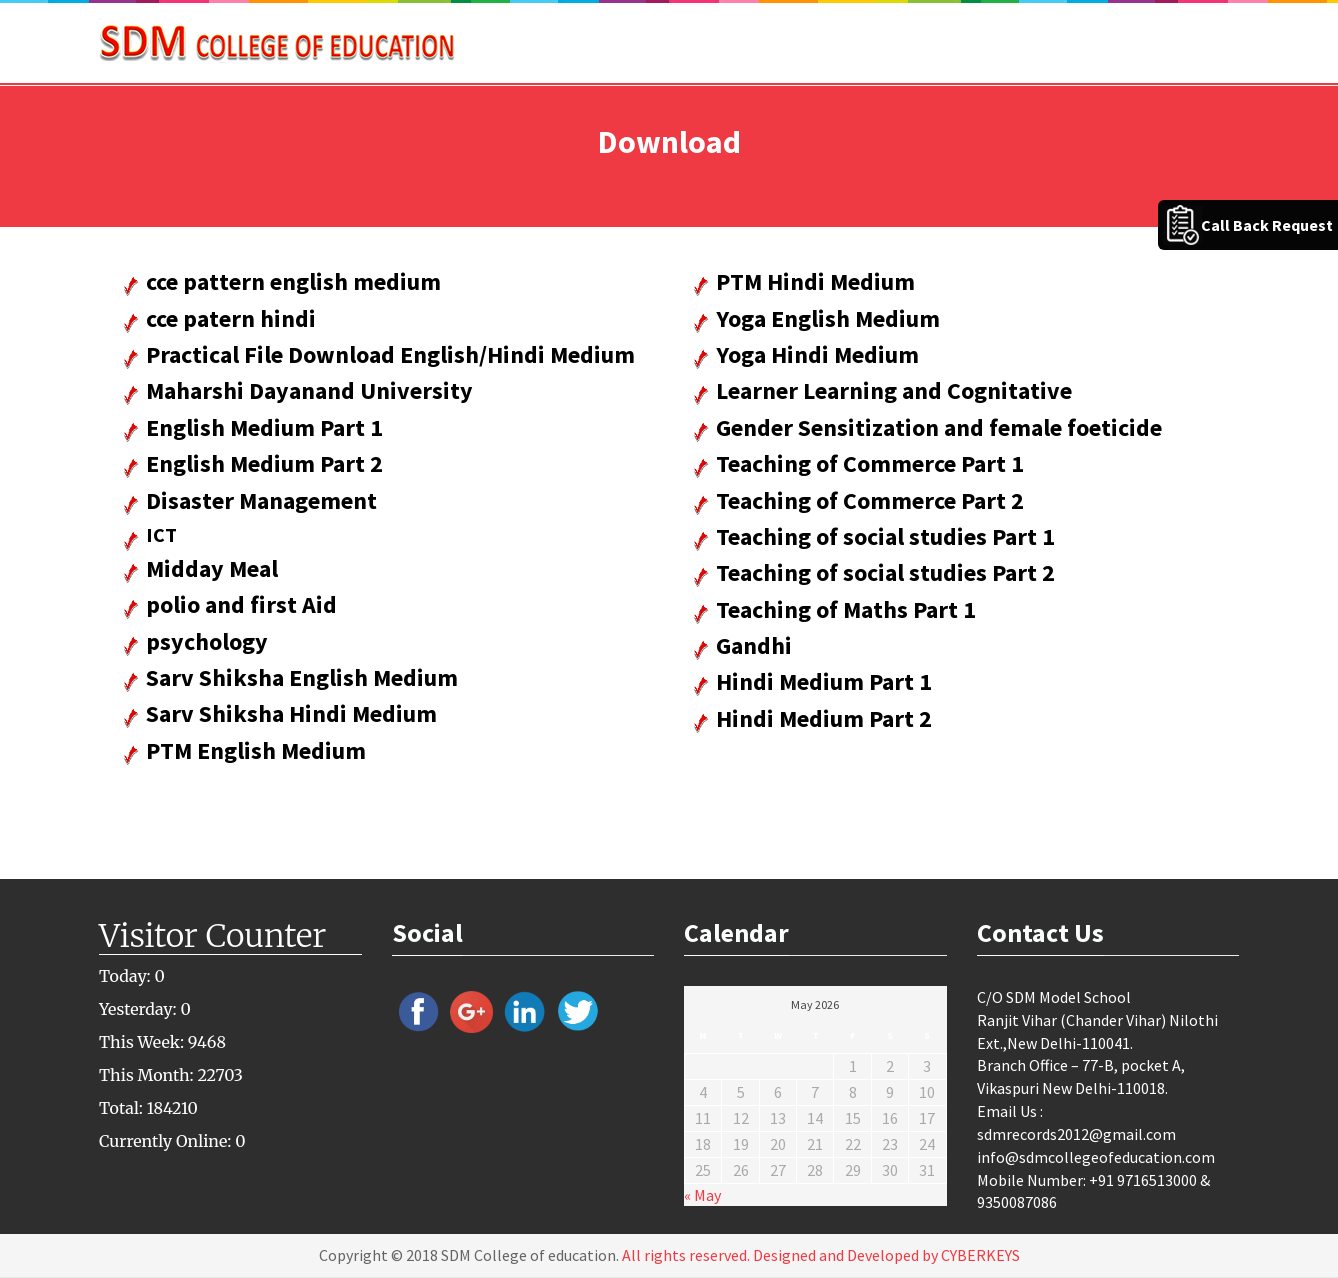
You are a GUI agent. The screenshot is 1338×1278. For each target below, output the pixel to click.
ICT (161, 534)
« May (702, 1195)
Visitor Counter (212, 936)
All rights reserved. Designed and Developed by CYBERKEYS (821, 1255)
